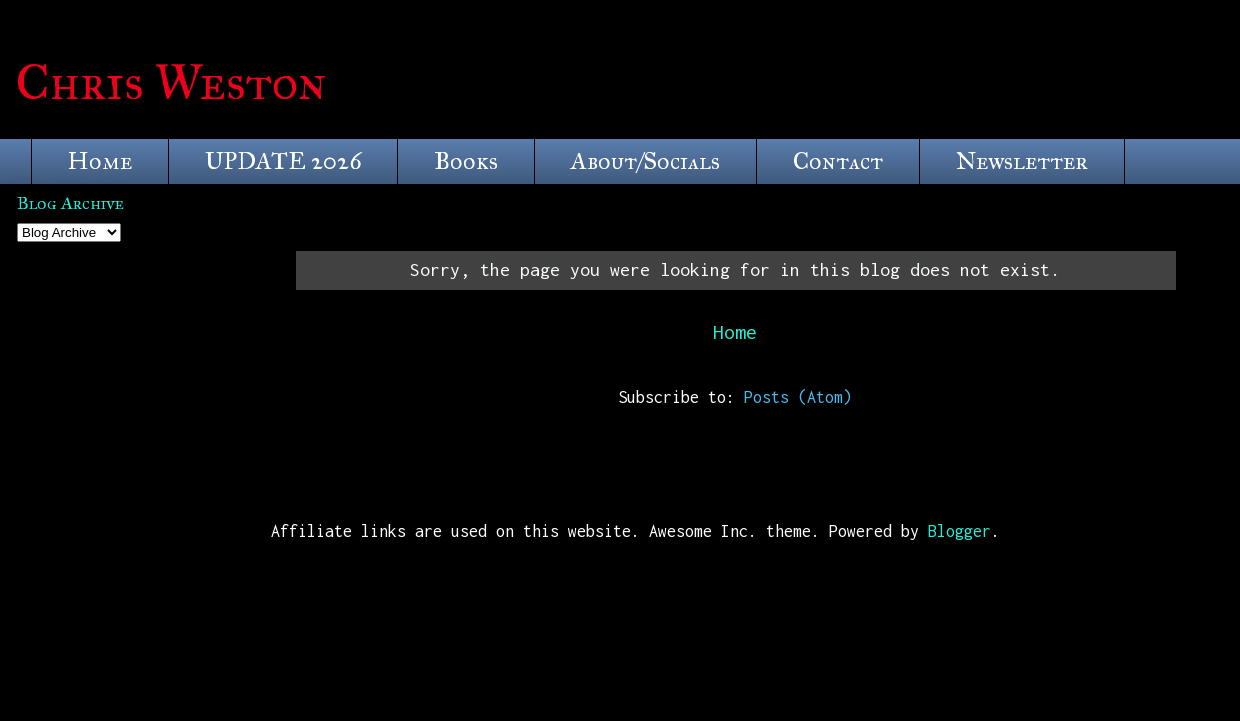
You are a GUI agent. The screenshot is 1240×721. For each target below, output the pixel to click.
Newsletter (1022, 161)
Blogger (959, 531)
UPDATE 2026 (283, 161)
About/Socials (645, 161)
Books (466, 161)
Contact (838, 161)
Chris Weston (171, 82)
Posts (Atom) (798, 397)
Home (100, 161)
